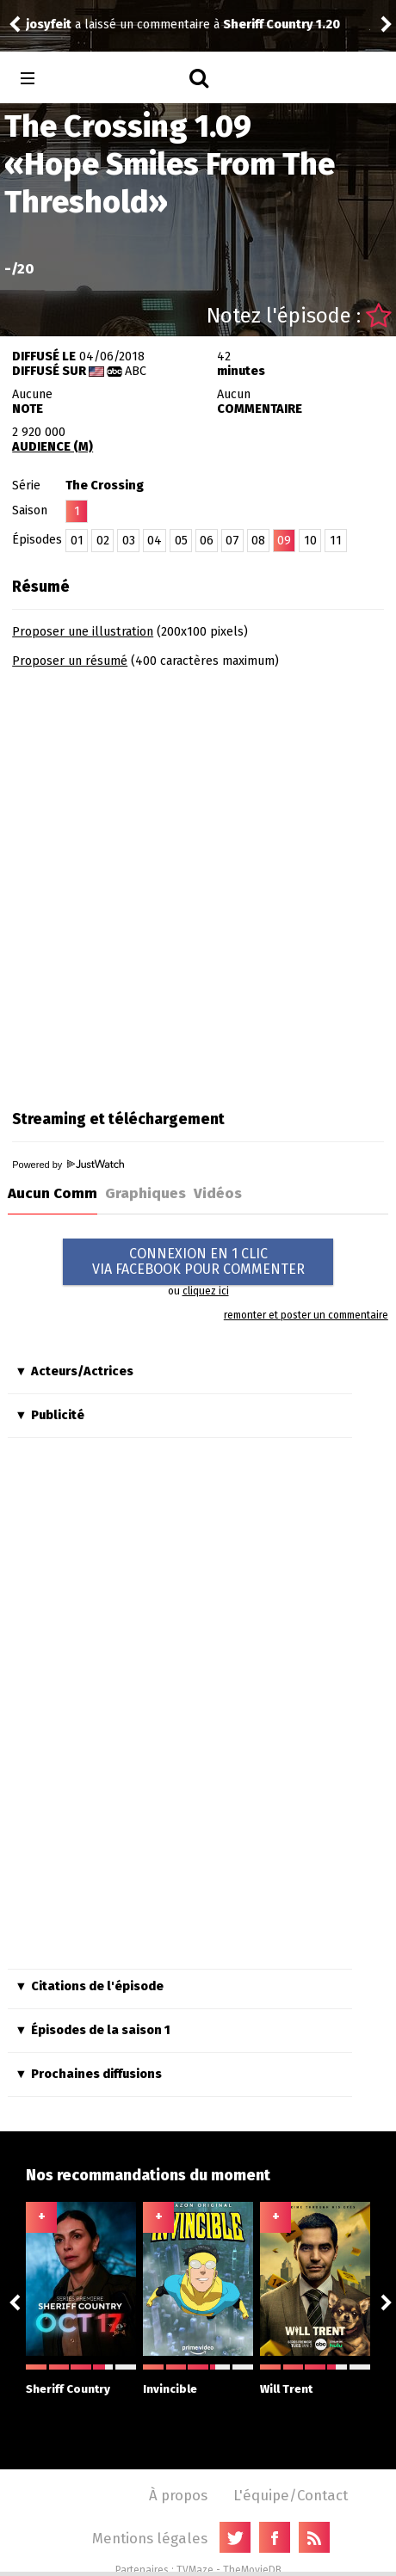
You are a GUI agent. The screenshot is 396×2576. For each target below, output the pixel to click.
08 (258, 540)
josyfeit (48, 24)
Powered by (68, 1164)
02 (102, 540)
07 (232, 540)
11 (336, 540)
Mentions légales (149, 2538)
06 (206, 540)
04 (154, 540)
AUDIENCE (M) (52, 447)
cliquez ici (206, 1291)
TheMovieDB (252, 2570)
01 (77, 540)
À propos (178, 2495)
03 (128, 540)
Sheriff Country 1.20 (281, 24)
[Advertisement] (198, 883)
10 (310, 540)
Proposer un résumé (69, 661)
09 (284, 540)
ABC (135, 371)
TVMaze (194, 2570)
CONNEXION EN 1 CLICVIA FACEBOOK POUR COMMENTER (198, 1261)
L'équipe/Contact (290, 2495)
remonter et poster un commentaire (306, 1315)
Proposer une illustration (82, 631)
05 (181, 540)
